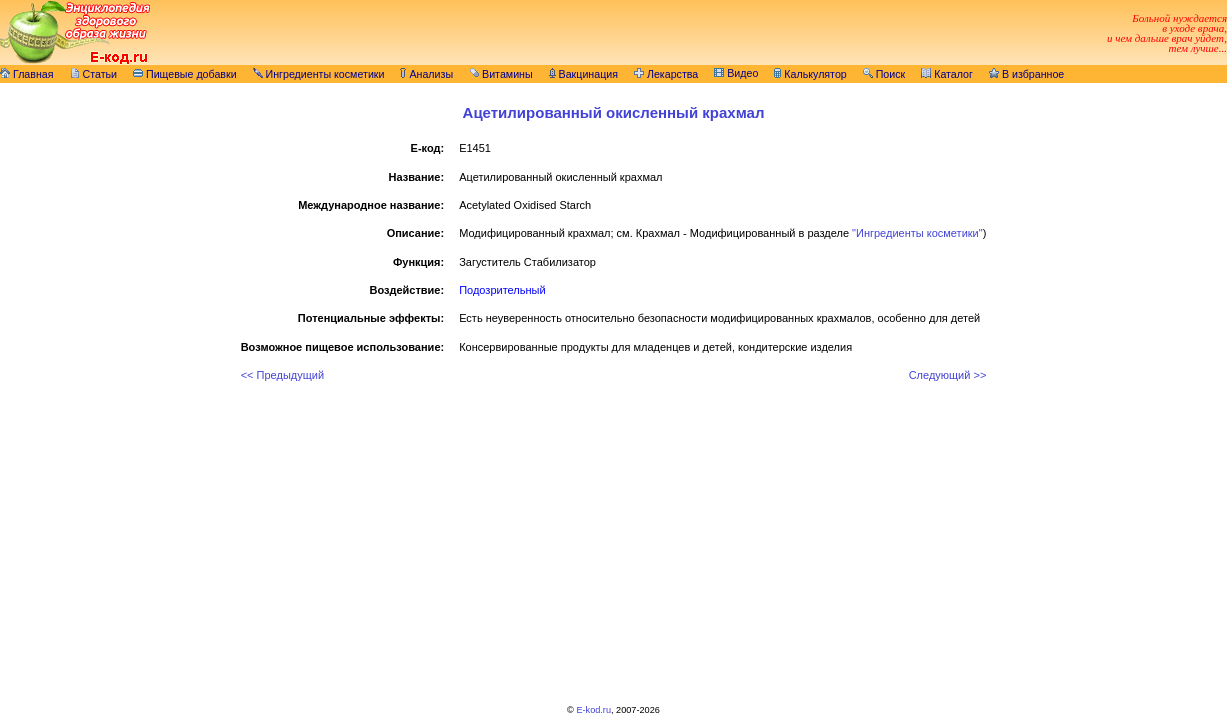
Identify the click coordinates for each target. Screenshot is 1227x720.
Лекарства (666, 74)
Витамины (501, 74)
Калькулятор (810, 74)
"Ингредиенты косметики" (917, 233)
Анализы (426, 74)
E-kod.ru (593, 710)
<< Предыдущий (282, 375)
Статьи (94, 74)
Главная (27, 74)
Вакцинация (583, 74)
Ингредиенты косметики (319, 74)
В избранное (1026, 74)
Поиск (884, 74)
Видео (736, 73)
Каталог (947, 74)
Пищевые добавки (185, 74)
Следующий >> (948, 375)
